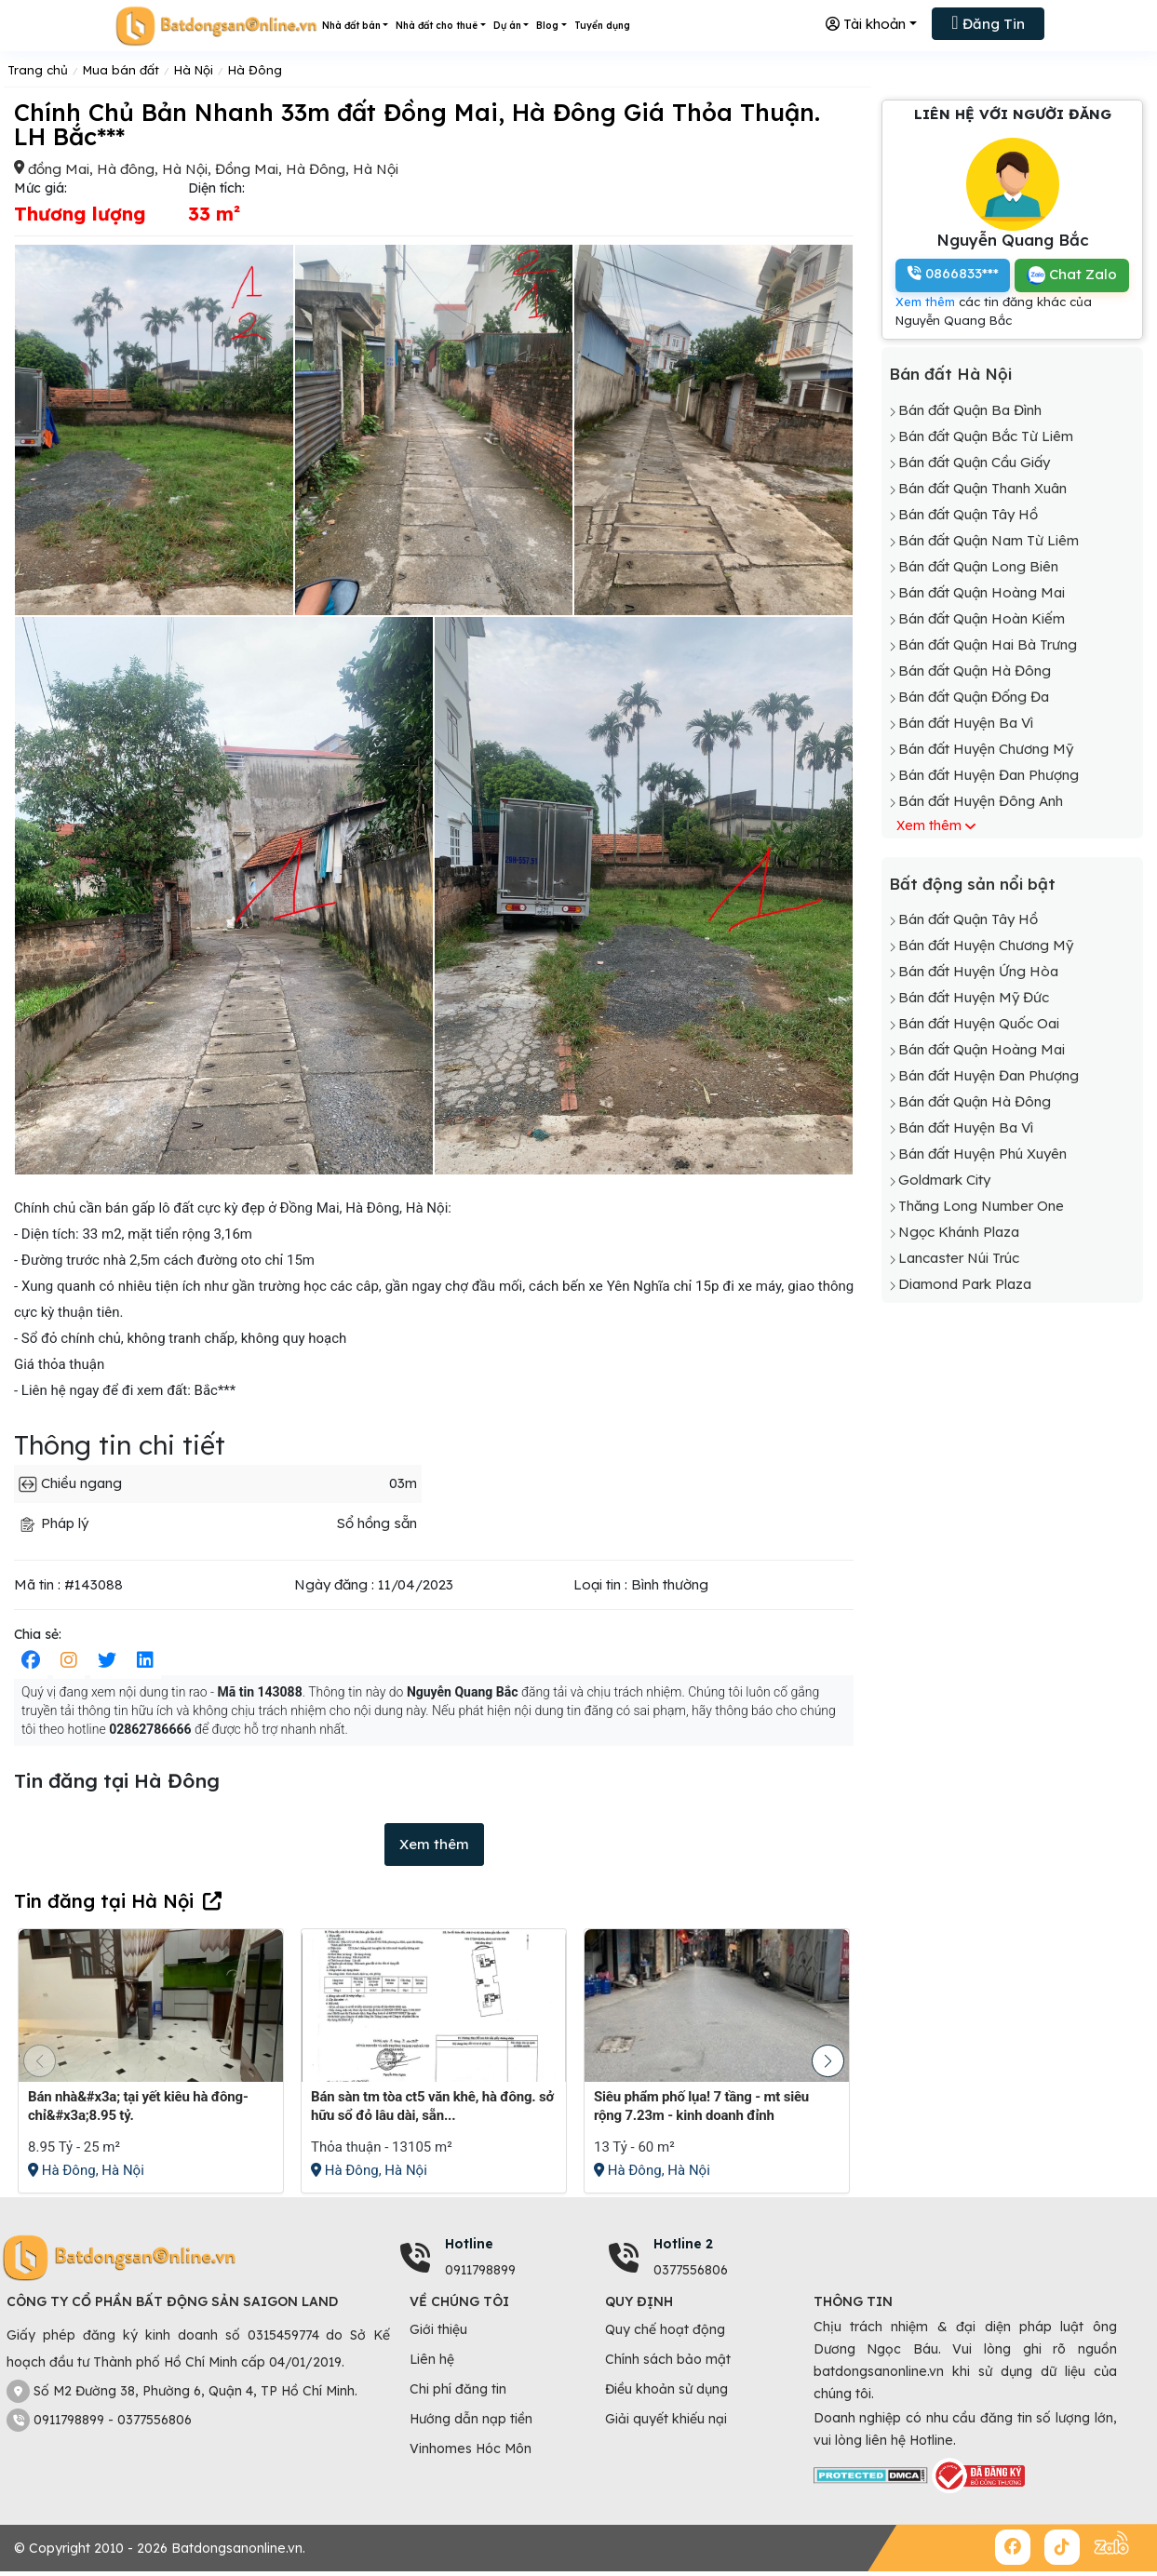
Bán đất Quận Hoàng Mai (981, 592)
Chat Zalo (1072, 275)
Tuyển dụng (602, 26)
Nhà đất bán (351, 26)
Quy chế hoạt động (665, 2329)
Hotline (469, 2243)
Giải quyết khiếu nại (666, 2418)
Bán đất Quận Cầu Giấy (974, 462)
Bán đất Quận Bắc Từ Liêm (985, 436)
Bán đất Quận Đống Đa (973, 696)
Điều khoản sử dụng (666, 2389)
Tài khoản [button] (866, 24)
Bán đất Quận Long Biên (978, 566)
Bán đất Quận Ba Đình (970, 410)
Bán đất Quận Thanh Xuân (982, 488)
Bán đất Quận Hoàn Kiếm (981, 618)
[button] (828, 2061)
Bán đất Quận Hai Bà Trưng (987, 644)
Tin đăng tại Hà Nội (104, 1900)
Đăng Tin (987, 22)
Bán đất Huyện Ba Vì (965, 722)
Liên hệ (432, 2359)
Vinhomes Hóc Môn (470, 2448)
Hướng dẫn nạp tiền (471, 2418)
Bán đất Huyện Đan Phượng (988, 775)
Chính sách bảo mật (668, 2359)
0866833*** (953, 273)
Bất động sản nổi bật (972, 883)
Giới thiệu (438, 2329)
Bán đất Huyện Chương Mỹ (985, 749)
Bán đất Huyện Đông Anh (980, 801)
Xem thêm (434, 1844)
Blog (547, 26)
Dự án (507, 26)
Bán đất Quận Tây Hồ (968, 514)
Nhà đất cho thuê (437, 26)
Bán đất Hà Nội (950, 373)
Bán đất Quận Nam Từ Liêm (988, 540)
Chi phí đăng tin (458, 2389)
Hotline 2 (683, 2243)
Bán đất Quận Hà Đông (974, 670)
